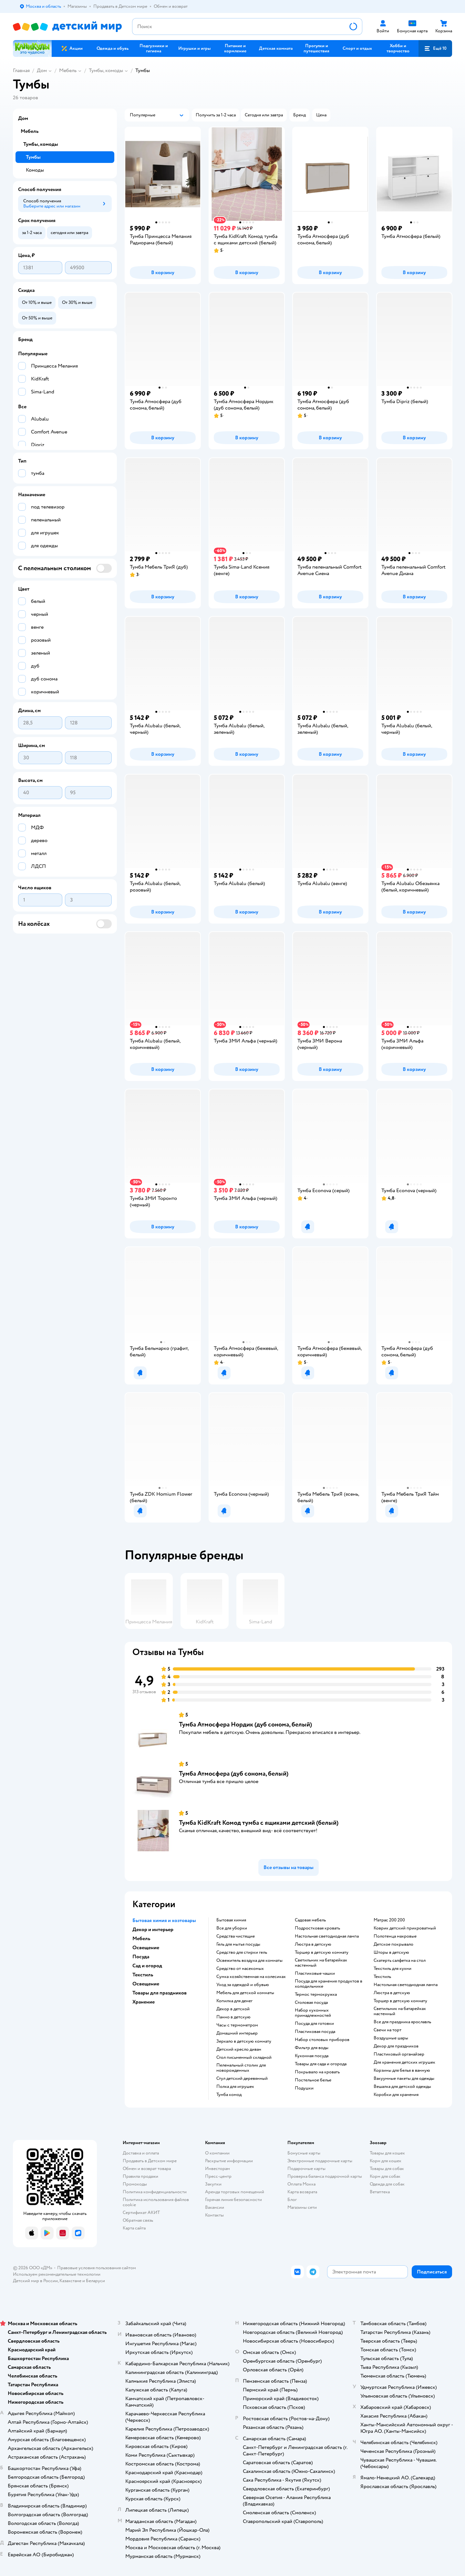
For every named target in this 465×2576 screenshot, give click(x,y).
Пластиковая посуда (315, 2031)
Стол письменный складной (244, 2057)
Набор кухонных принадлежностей (313, 2013)
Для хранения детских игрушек (404, 2062)
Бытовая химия (231, 1920)
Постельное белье (313, 2080)
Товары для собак (387, 2168)
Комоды (35, 170)
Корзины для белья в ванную (402, 2070)
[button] (435, 48)
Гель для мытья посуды (238, 1944)
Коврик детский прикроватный (405, 1928)
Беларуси (95, 2280)
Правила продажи (140, 2176)
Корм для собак (385, 2176)
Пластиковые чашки (315, 1973)
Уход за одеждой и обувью (242, 1984)
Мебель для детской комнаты (245, 1992)
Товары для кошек (387, 2153)
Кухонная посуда (311, 2055)
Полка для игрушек (235, 2086)
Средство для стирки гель (241, 1952)
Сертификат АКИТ (141, 2212)
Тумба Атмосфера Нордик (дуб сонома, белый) (245, 1724)
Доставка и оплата (141, 2153)
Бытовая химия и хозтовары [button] (164, 1920)
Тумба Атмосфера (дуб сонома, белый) (233, 1773)
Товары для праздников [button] (159, 1993)
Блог (292, 2199)
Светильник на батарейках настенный (321, 1963)
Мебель (68, 70)
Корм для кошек (385, 2161)
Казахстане (70, 2280)
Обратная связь (138, 2220)
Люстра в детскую (313, 1944)
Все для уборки (231, 1928)
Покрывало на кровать (317, 2072)
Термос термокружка (316, 1994)
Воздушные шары (391, 2038)
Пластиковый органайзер (399, 2054)
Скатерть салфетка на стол (400, 1960)
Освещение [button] (145, 1947)
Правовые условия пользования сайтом (96, 2268)
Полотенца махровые (395, 1936)
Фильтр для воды (311, 2047)
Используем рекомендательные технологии (56, 2274)
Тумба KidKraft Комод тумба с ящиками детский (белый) (258, 1823)
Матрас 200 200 (389, 1920)
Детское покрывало (393, 1944)
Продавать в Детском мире (150, 2161)
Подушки (304, 2088)
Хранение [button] (143, 2002)
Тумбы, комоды (106, 70)
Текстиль (382, 1976)
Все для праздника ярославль (402, 2022)
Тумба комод (229, 2094)
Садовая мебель (310, 1920)
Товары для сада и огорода (320, 2064)
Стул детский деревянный (242, 2078)
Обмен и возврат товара (147, 2168)
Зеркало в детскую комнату (243, 2041)
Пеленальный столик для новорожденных (241, 2068)
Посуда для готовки (314, 2023)
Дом (42, 70)
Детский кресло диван (238, 2049)
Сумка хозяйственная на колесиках (251, 1976)
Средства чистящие (235, 1936)
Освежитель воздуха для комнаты (249, 1960)
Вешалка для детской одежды (402, 2086)
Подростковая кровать (317, 1928)
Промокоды (135, 2184)
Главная (21, 70)
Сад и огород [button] (147, 1965)
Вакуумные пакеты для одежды (404, 2078)
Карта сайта (134, 2228)
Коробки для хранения (396, 2094)
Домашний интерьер (237, 2033)
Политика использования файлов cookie (156, 2202)
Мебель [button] (141, 1938)
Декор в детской (233, 2009)
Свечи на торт (387, 2030)
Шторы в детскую (391, 1952)
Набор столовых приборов (322, 2039)
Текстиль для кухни (392, 1968)
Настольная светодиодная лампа (327, 1936)
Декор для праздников (396, 2046)
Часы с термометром (237, 2025)
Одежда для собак (387, 2184)
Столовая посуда (311, 2002)
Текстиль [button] (142, 1975)
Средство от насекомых (240, 1968)
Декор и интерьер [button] (152, 1929)
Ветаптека (380, 2192)
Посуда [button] (140, 1956)
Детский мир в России (35, 2280)
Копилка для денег (234, 2001)
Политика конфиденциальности (155, 2192)
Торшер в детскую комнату (321, 1952)
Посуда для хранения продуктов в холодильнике (328, 1984)
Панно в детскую (233, 2017)
